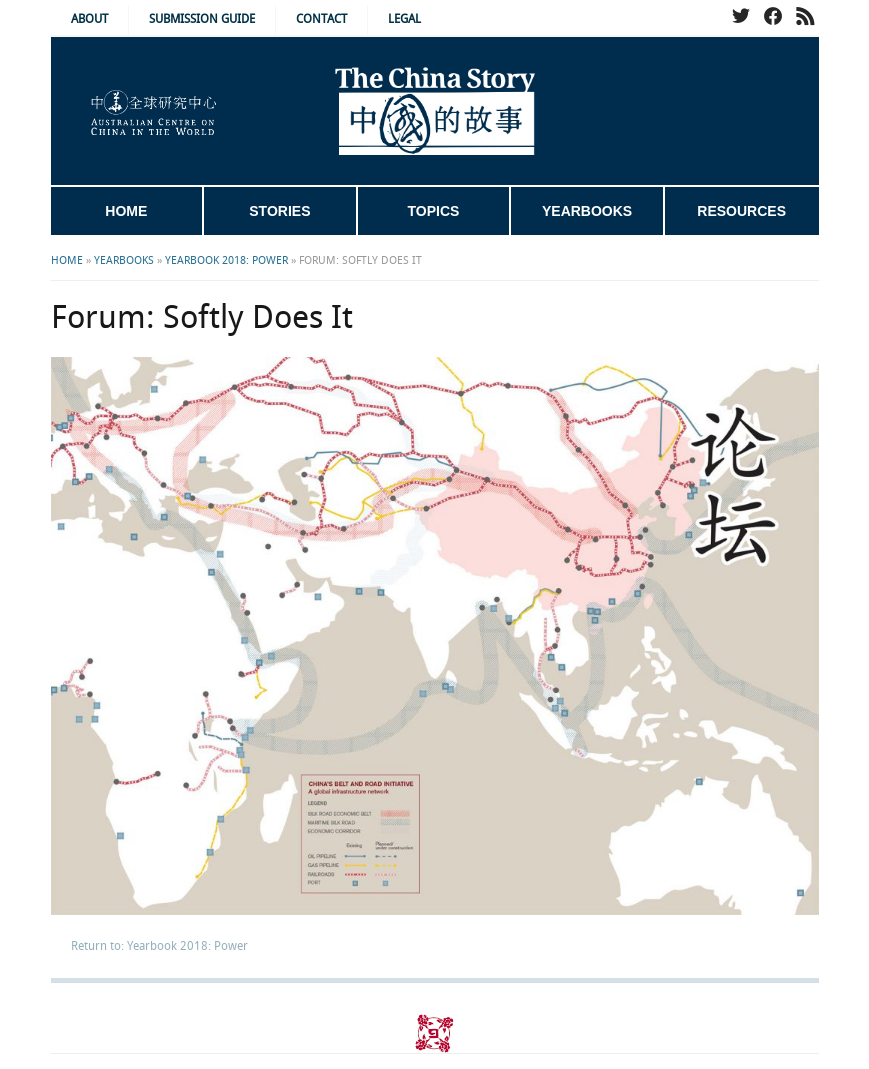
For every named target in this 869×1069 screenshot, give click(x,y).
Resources (741, 211)
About (89, 19)
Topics (434, 211)
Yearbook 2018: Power (226, 261)
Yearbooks (587, 211)
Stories (279, 211)
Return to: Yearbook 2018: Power (159, 946)
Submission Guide (202, 19)
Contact (321, 19)
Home (126, 211)
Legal (404, 19)
